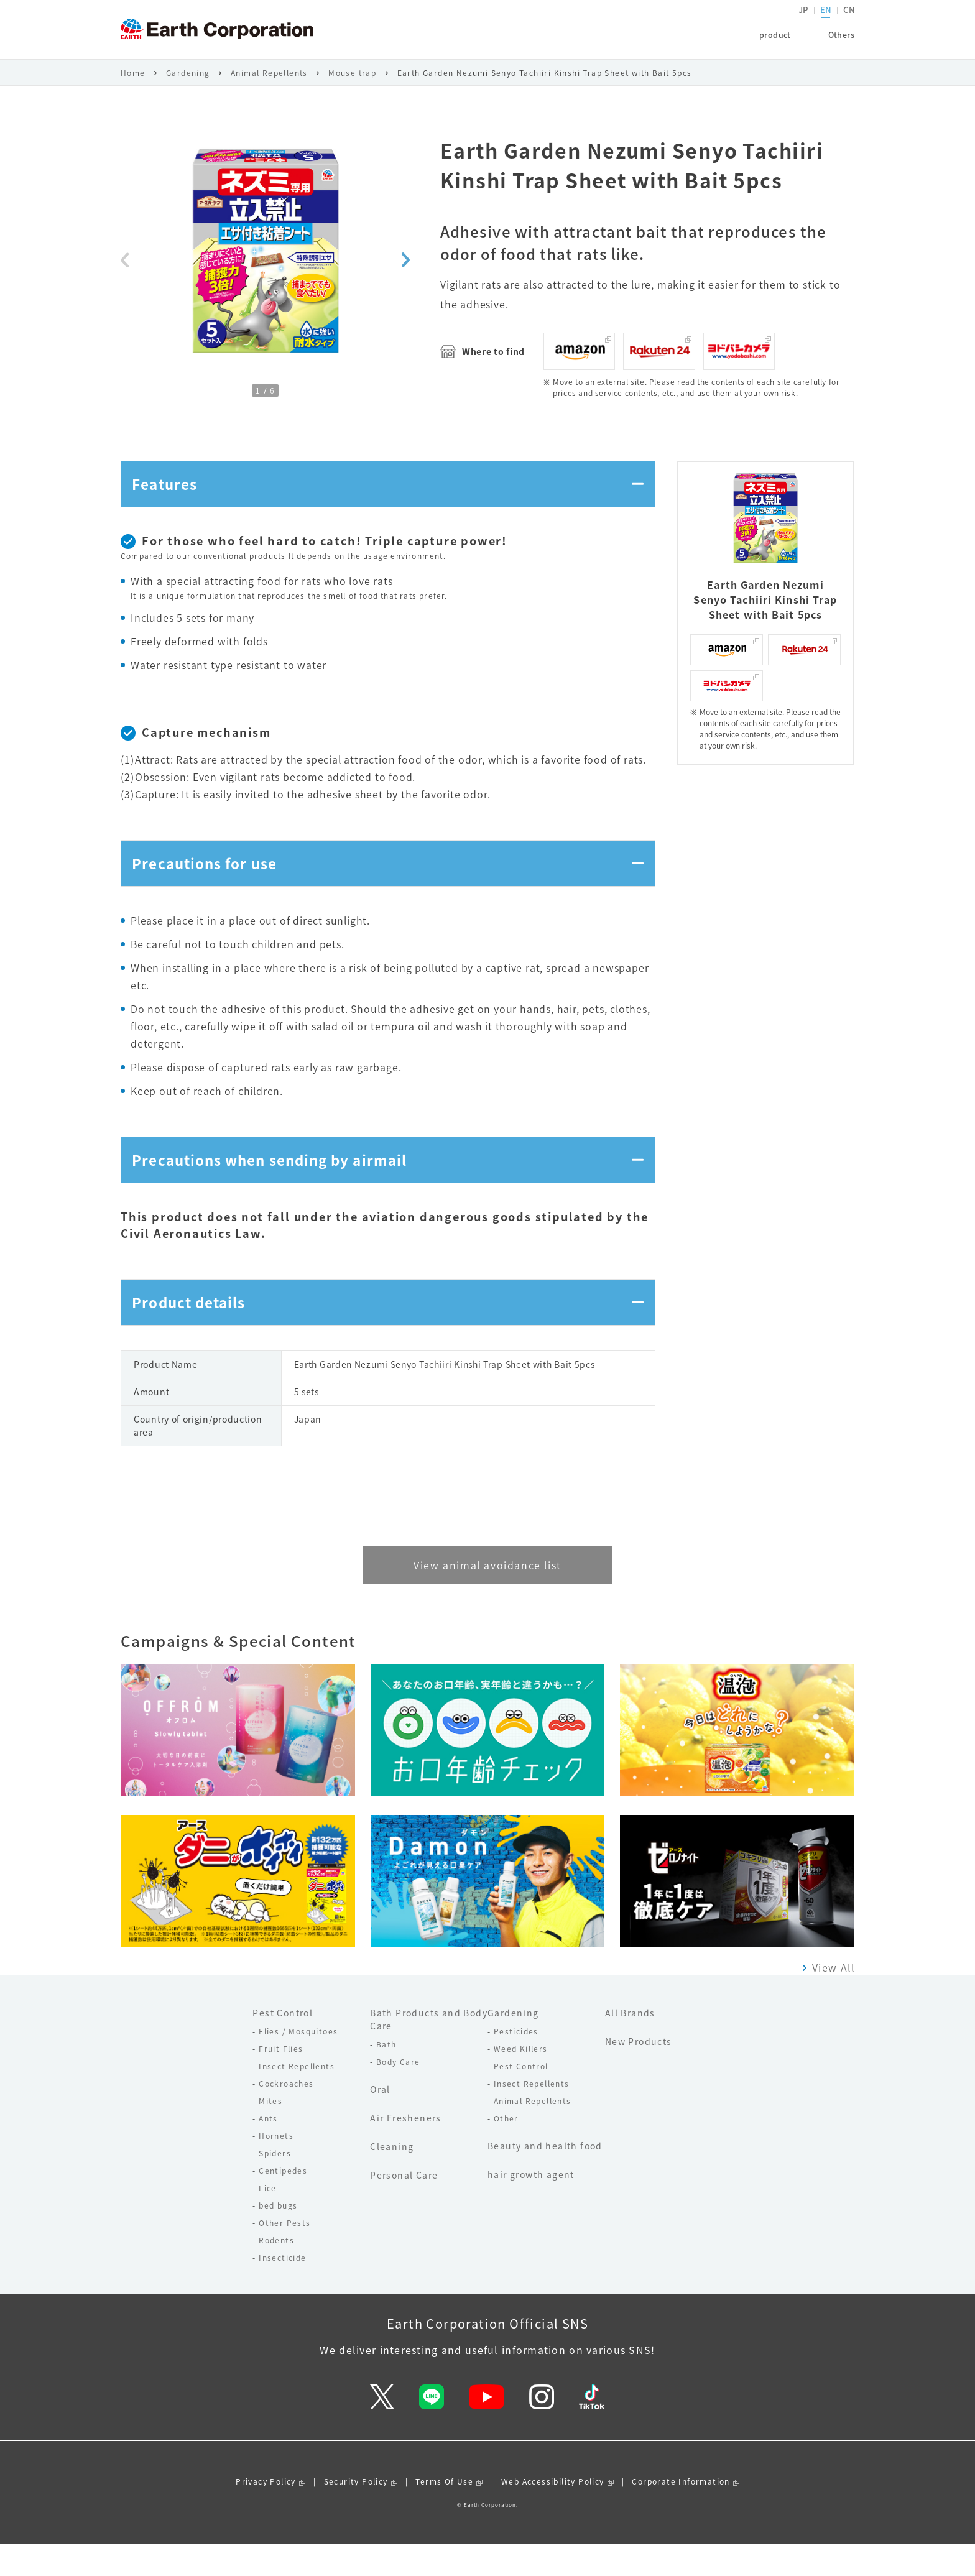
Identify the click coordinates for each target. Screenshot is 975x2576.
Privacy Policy (266, 2513)
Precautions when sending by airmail (280, 1183)
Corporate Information (680, 2513)
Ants (268, 2150)
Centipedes (283, 2202)
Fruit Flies (281, 2080)
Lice (268, 2219)
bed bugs (278, 2237)
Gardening (188, 82)
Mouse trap (352, 82)
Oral (380, 2121)
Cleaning (392, 2178)
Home (133, 82)
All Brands (630, 2044)
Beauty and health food (545, 2177)
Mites (270, 2132)
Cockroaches (286, 2115)
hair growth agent (531, 2206)
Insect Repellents (297, 2097)
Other (506, 2150)
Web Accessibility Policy (552, 2513)
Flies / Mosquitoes (298, 2063)
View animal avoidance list (487, 1597)
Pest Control (282, 2044)
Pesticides (516, 2063)
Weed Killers (521, 2080)
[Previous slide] (125, 269)
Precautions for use (210, 881)
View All (833, 1999)
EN (826, 21)
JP (804, 21)
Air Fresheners (405, 2149)
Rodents (276, 2272)
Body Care (398, 2093)
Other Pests (284, 2254)
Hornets (276, 2167)
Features (168, 496)
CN (849, 21)
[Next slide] (406, 269)
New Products (638, 2073)
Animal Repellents (269, 82)
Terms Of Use (444, 2513)
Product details (194, 1332)
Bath (386, 2076)
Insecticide (282, 2289)
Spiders (275, 2185)
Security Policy (356, 2513)
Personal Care (404, 2206)
